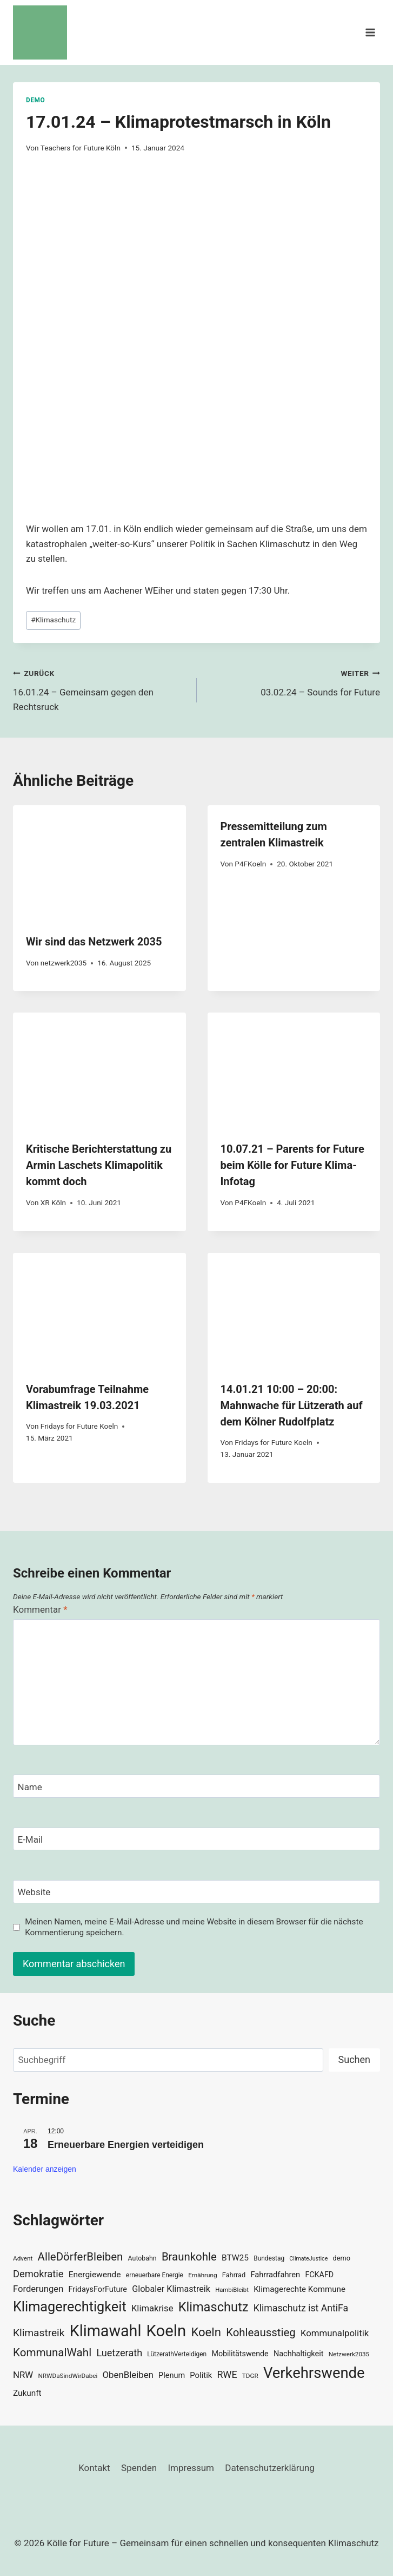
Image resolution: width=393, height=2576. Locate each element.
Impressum (191, 2467)
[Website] (196, 1891)
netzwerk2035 (63, 962)
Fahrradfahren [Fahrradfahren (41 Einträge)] (275, 2274)
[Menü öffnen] (370, 32)
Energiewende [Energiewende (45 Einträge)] (95, 2274)
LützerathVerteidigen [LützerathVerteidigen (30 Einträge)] (177, 2354)
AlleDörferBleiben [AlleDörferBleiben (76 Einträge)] (80, 2256)
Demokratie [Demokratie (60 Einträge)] (38, 2273)
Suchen (354, 2059)
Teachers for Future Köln (81, 147)
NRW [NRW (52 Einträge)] (23, 2374)
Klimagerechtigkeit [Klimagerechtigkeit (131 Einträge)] (69, 2307)
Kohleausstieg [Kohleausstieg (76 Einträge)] (261, 2332)
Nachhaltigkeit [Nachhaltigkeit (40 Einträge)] (299, 2353)
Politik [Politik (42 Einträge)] (201, 2375)
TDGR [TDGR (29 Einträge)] (250, 2376)
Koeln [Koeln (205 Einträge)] (166, 2331)
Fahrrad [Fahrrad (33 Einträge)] (233, 2275)
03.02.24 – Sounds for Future (293, 682)
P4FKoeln (250, 863)
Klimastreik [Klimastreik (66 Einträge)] (38, 2333)
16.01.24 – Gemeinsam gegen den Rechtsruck (100, 689)
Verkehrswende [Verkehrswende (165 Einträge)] (314, 2373)
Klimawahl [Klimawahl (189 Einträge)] (106, 2331)
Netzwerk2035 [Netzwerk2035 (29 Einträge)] (349, 2354)
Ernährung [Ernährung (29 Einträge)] (202, 2275)
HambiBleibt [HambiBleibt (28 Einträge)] (232, 2290)
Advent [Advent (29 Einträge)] (22, 2258)
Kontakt (94, 2467)
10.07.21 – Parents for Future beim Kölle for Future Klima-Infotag (292, 1165)
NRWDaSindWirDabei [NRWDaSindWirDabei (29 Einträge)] (67, 2376)
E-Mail (30, 1839)
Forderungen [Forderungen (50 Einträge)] (38, 2289)
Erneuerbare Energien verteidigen (126, 2144)
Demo (35, 100)
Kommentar (40, 1609)
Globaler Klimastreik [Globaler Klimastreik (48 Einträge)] (171, 2289)
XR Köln (53, 1202)
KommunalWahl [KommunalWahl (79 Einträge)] (52, 2352)
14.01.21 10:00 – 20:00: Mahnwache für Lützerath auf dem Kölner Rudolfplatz (292, 1405)
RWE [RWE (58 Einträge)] (227, 2374)
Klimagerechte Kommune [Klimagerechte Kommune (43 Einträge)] (299, 2289)
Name (30, 1787)
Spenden (139, 2467)
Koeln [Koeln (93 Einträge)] (206, 2332)
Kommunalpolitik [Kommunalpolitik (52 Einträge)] (335, 2333)
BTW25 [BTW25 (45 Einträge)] (235, 2258)
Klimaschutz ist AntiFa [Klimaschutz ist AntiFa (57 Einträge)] (301, 2308)
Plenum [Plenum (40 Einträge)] (171, 2375)
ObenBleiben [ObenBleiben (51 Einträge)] (128, 2374)
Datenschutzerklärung (269, 2467)
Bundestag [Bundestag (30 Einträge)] (269, 2258)
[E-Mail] (196, 1839)
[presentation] (99, 863)
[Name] (196, 1786)
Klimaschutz (53, 619)
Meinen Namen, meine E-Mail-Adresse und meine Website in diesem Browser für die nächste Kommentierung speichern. (194, 1927)
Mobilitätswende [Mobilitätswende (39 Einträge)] (239, 2353)
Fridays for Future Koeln (79, 1426)
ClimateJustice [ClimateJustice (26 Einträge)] (308, 2258)
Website (34, 1892)
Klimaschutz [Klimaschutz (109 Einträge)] (213, 2307)
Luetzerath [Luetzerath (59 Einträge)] (119, 2352)
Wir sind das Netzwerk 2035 (94, 941)
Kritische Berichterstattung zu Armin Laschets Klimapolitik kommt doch (98, 1165)
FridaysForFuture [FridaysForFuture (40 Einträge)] (98, 2289)
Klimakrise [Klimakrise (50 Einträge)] (152, 2308)
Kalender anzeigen (44, 2169)
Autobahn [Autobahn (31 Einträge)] (142, 2258)
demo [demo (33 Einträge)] (341, 2258)
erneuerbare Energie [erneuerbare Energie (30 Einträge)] (154, 2275)
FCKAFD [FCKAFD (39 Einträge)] (319, 2274)
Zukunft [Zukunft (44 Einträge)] (27, 2393)
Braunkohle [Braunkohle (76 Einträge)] (189, 2256)
